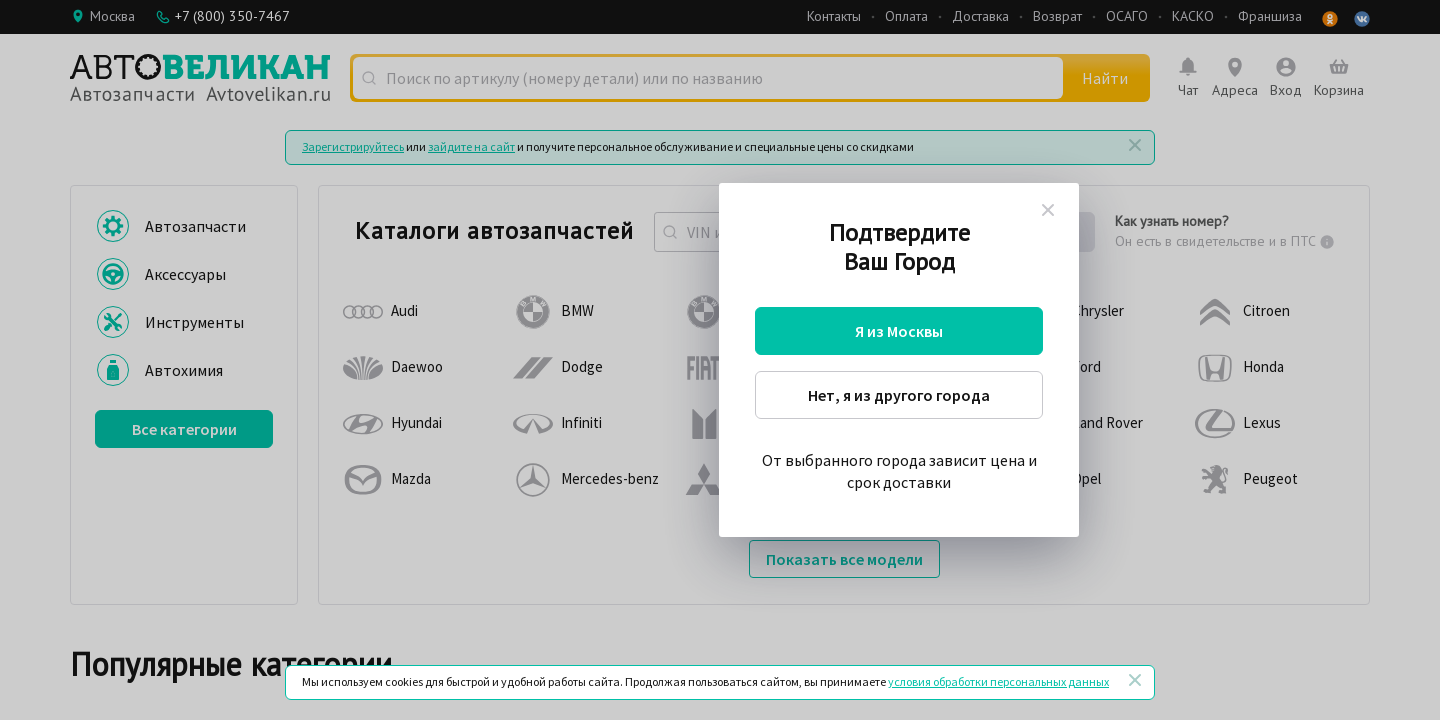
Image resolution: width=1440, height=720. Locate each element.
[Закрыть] (1135, 680)
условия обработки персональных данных (998, 681)
